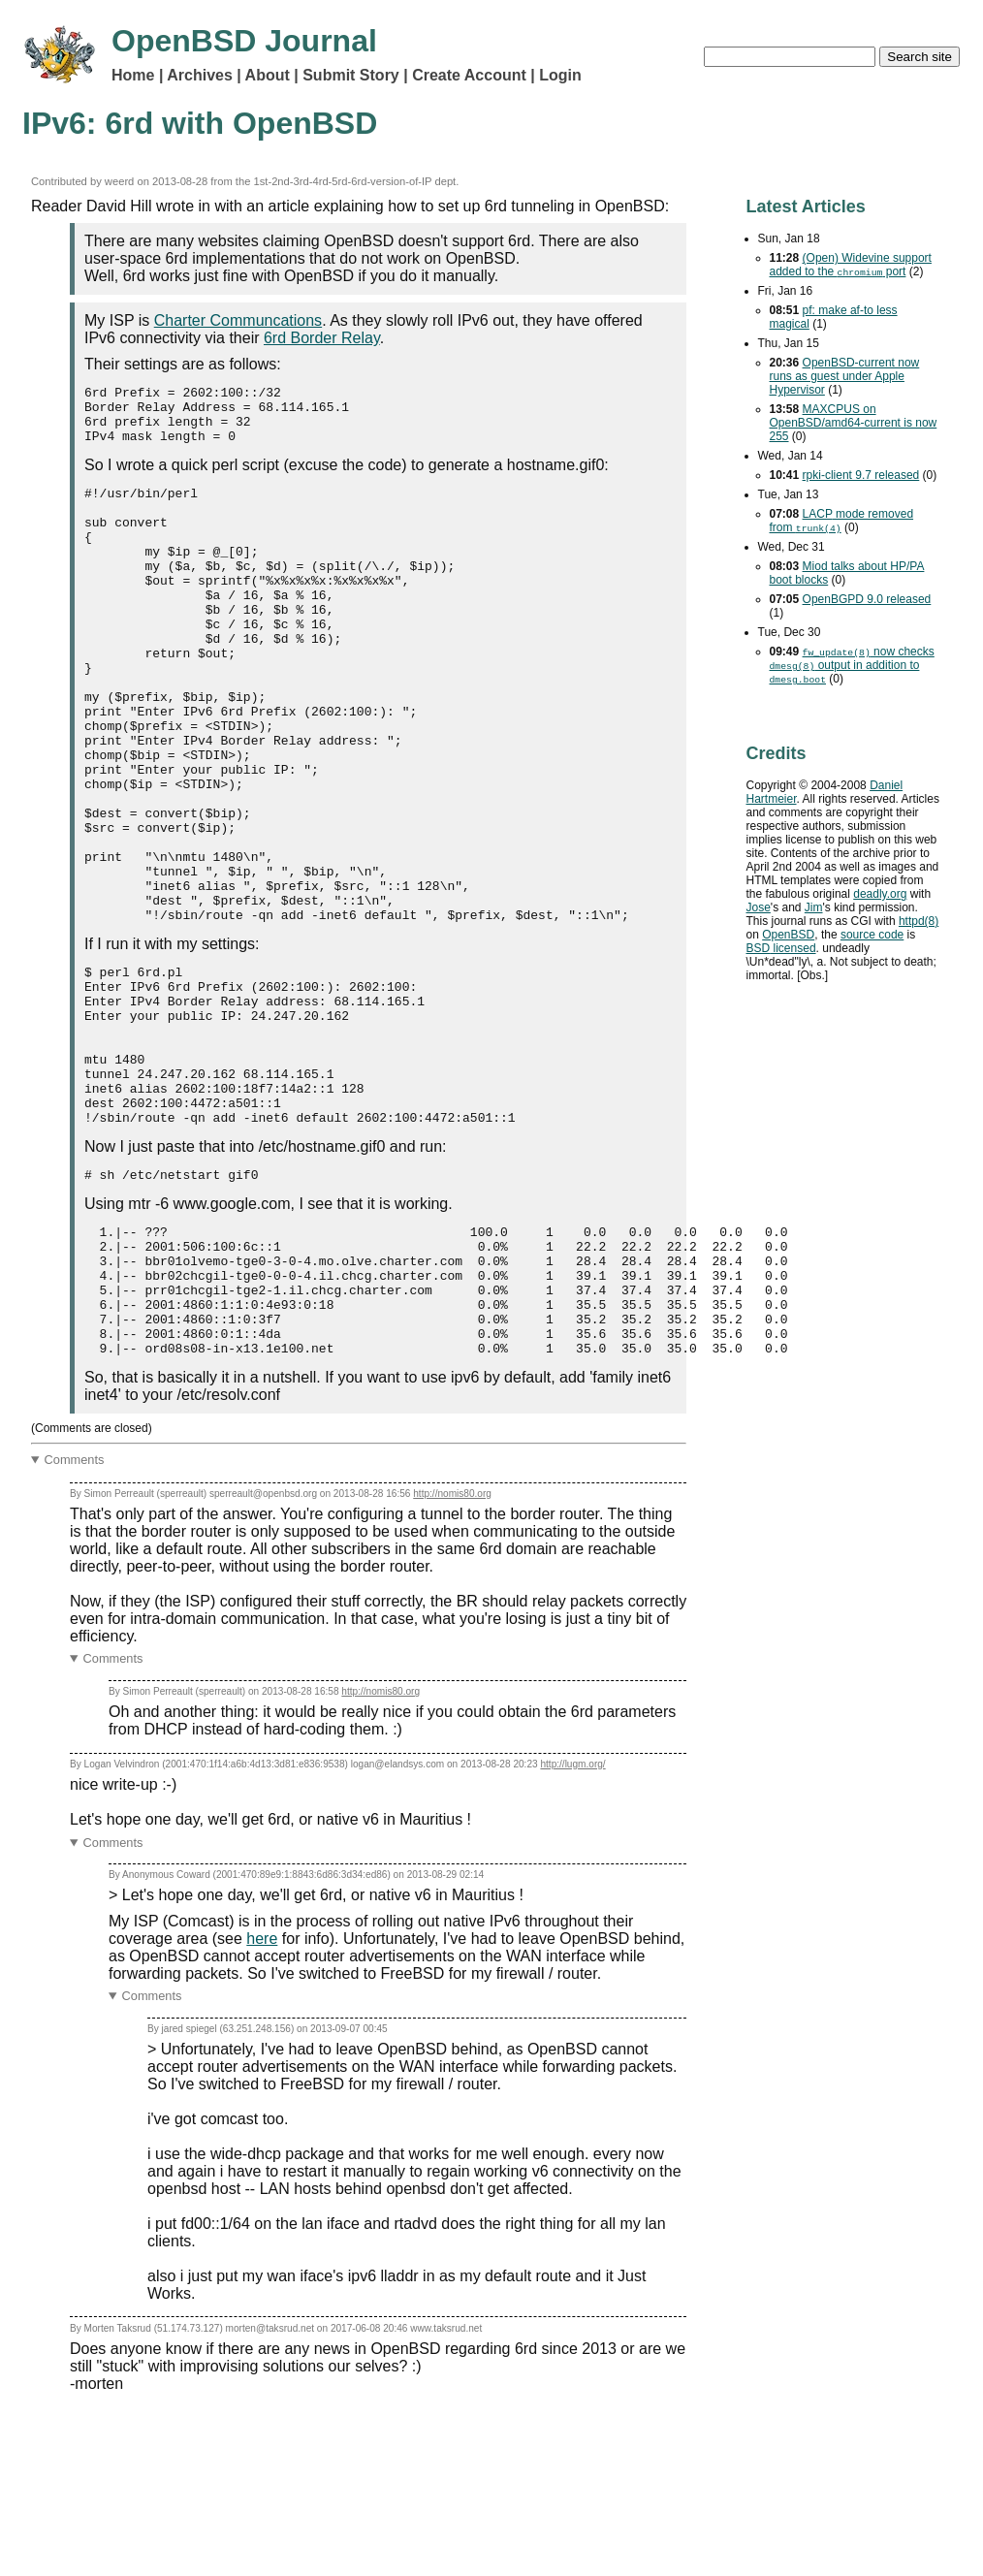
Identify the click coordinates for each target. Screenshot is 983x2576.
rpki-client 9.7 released (861, 475)
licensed (781, 948)
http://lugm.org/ (572, 1924)
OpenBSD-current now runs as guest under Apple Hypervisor (845, 376)
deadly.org (879, 894)
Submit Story (350, 75)
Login (560, 75)
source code (872, 934)
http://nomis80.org (452, 1653)
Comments (75, 1619)
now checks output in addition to (852, 665)
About (267, 75)
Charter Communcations (238, 320)
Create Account (469, 75)
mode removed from (842, 520)
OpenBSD (788, 934)
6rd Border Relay (322, 338)
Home (132, 75)
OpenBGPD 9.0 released (867, 599)
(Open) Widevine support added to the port (851, 264)
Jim (814, 907)
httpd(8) (918, 921)
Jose (758, 907)
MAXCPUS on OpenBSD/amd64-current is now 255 (853, 422)
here (261, 2098)
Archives (200, 75)
